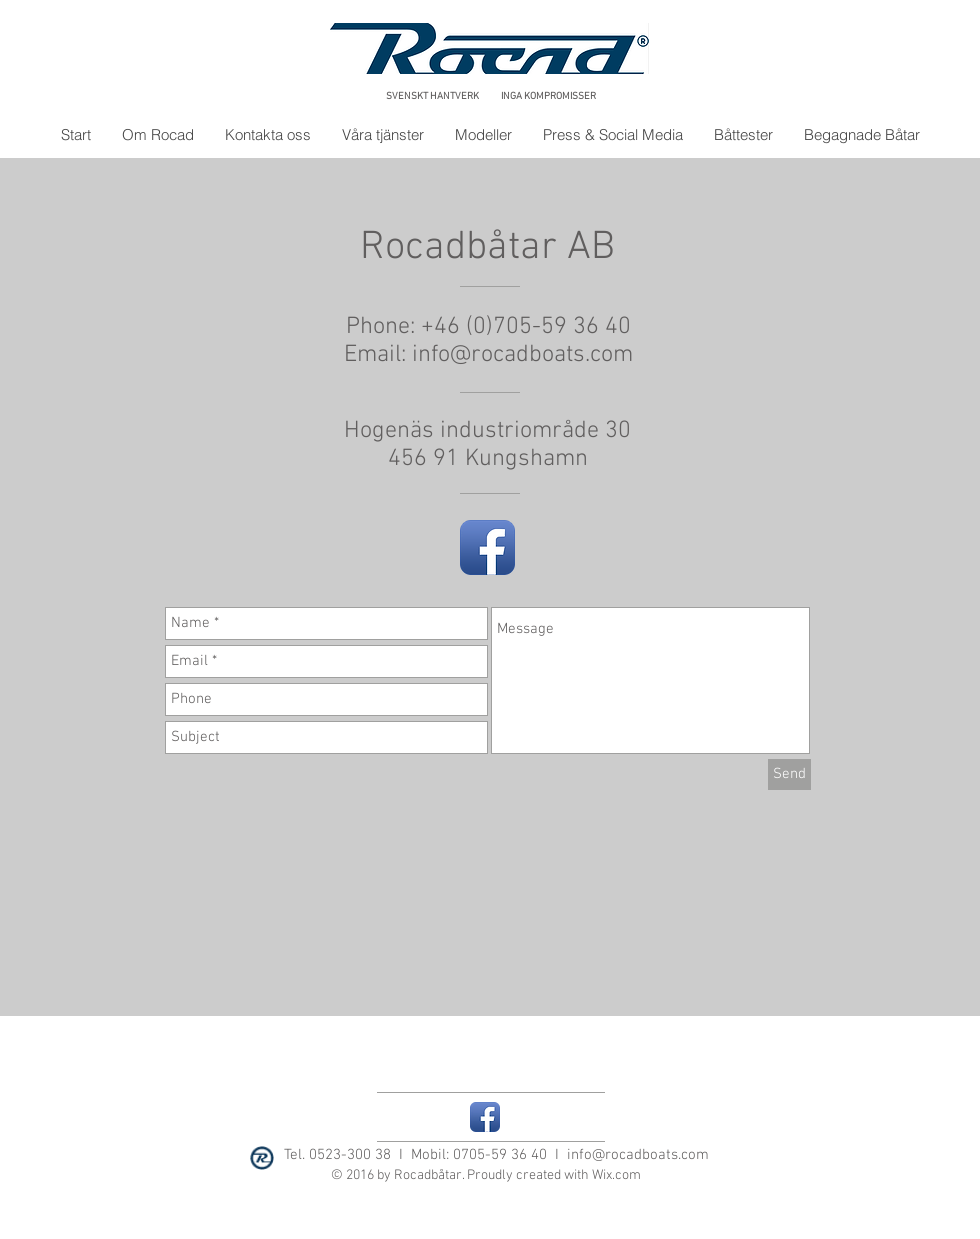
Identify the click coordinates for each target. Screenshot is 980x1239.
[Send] (789, 774)
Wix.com (616, 1175)
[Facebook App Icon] (487, 547)
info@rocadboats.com (522, 355)
